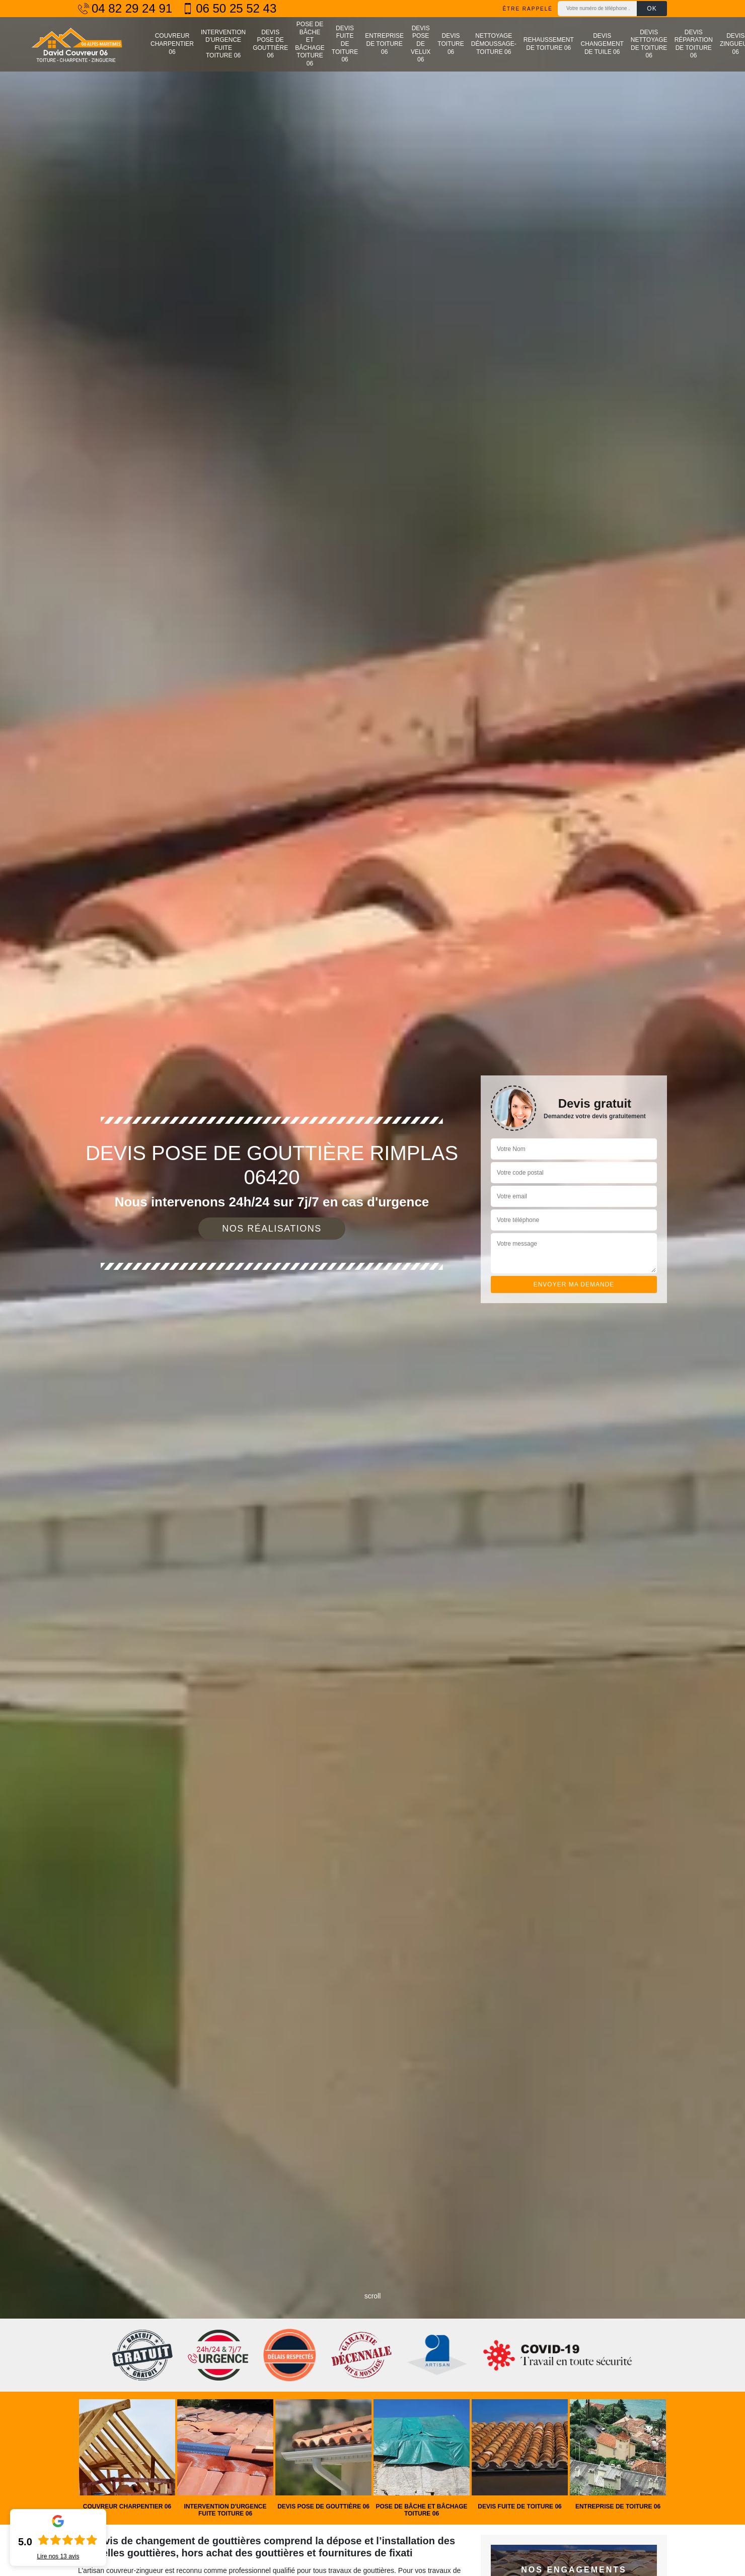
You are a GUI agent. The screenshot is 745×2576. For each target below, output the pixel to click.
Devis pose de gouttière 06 (270, 44)
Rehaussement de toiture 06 (549, 43)
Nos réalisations (272, 1229)
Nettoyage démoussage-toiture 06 (493, 43)
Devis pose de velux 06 (420, 44)
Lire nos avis (58, 2556)
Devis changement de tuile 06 (602, 43)
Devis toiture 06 (450, 43)
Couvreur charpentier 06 (172, 43)
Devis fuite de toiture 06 (345, 44)
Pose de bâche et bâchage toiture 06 (310, 44)
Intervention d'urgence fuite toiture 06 (223, 44)
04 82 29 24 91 (125, 9)
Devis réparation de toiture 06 (694, 44)
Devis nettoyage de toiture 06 (649, 44)
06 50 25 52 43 (229, 9)
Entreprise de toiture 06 (384, 43)
